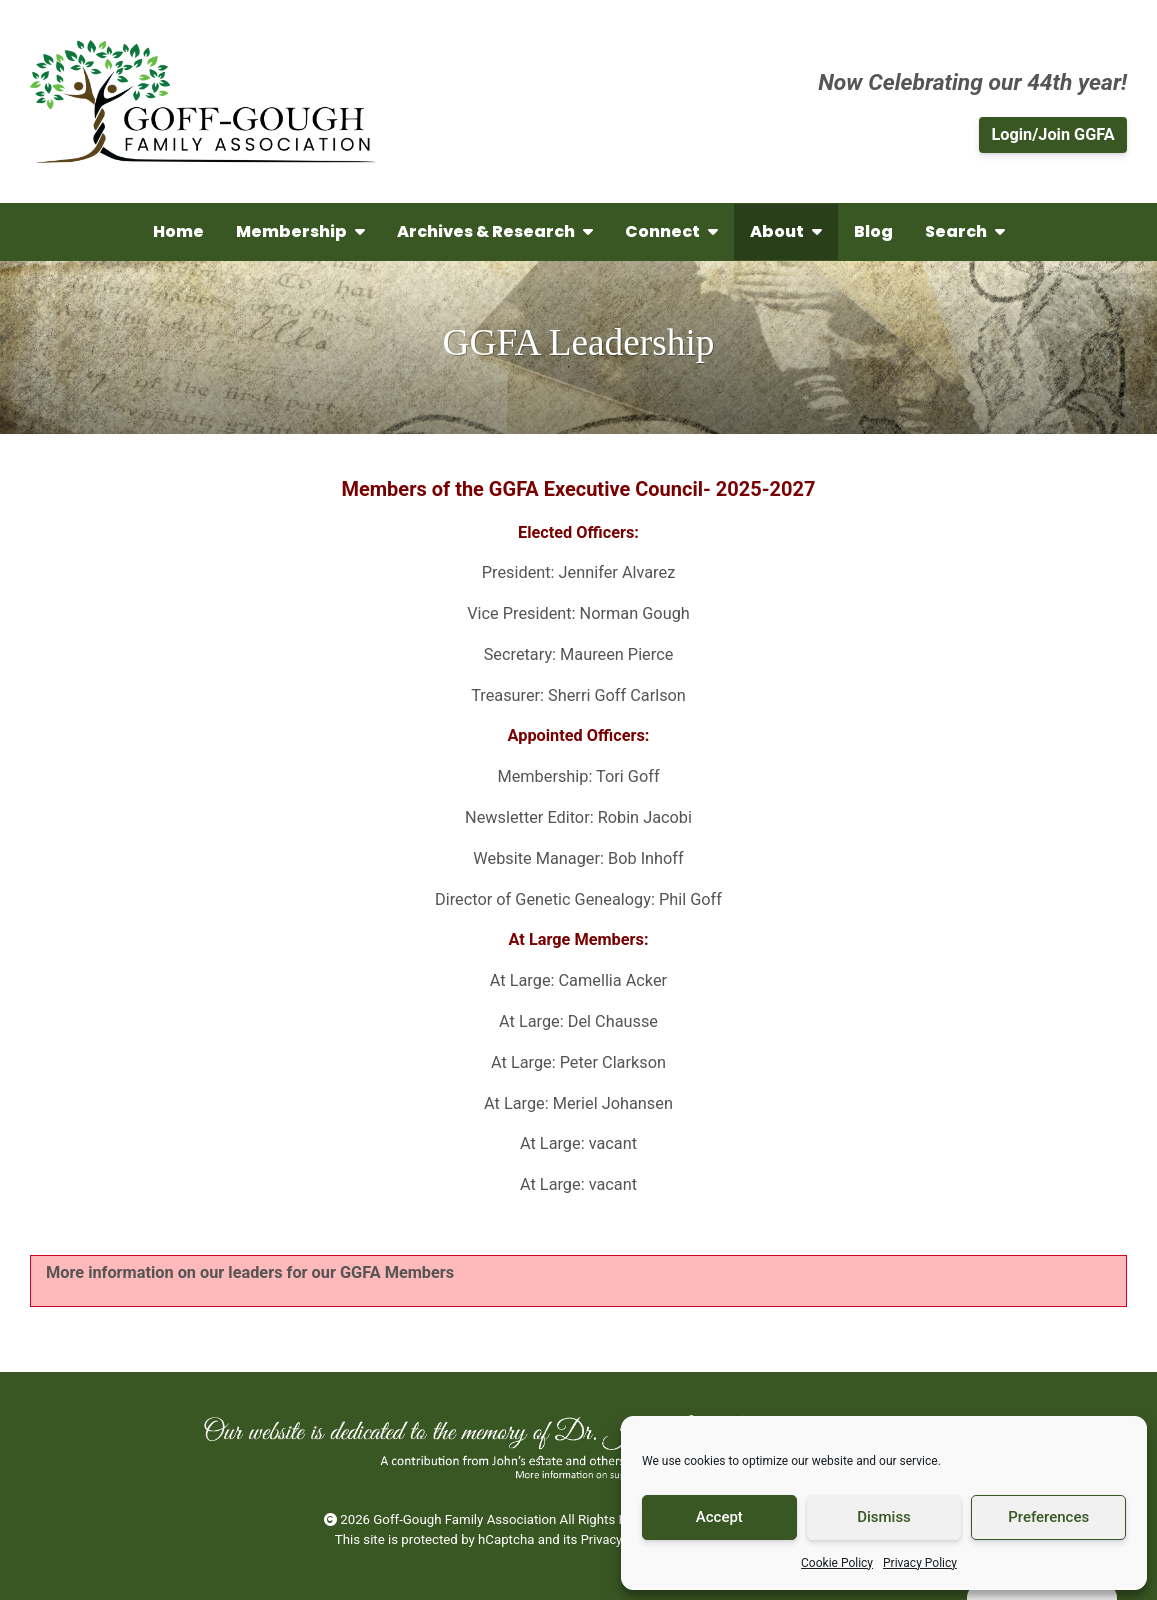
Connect (671, 231)
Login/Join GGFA (1052, 134)
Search (965, 231)
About (786, 231)
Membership (300, 231)
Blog (873, 231)
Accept (719, 1517)
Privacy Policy (920, 1563)
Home (178, 231)
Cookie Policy (837, 1563)
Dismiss (884, 1517)
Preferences (1048, 1517)
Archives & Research (495, 231)
